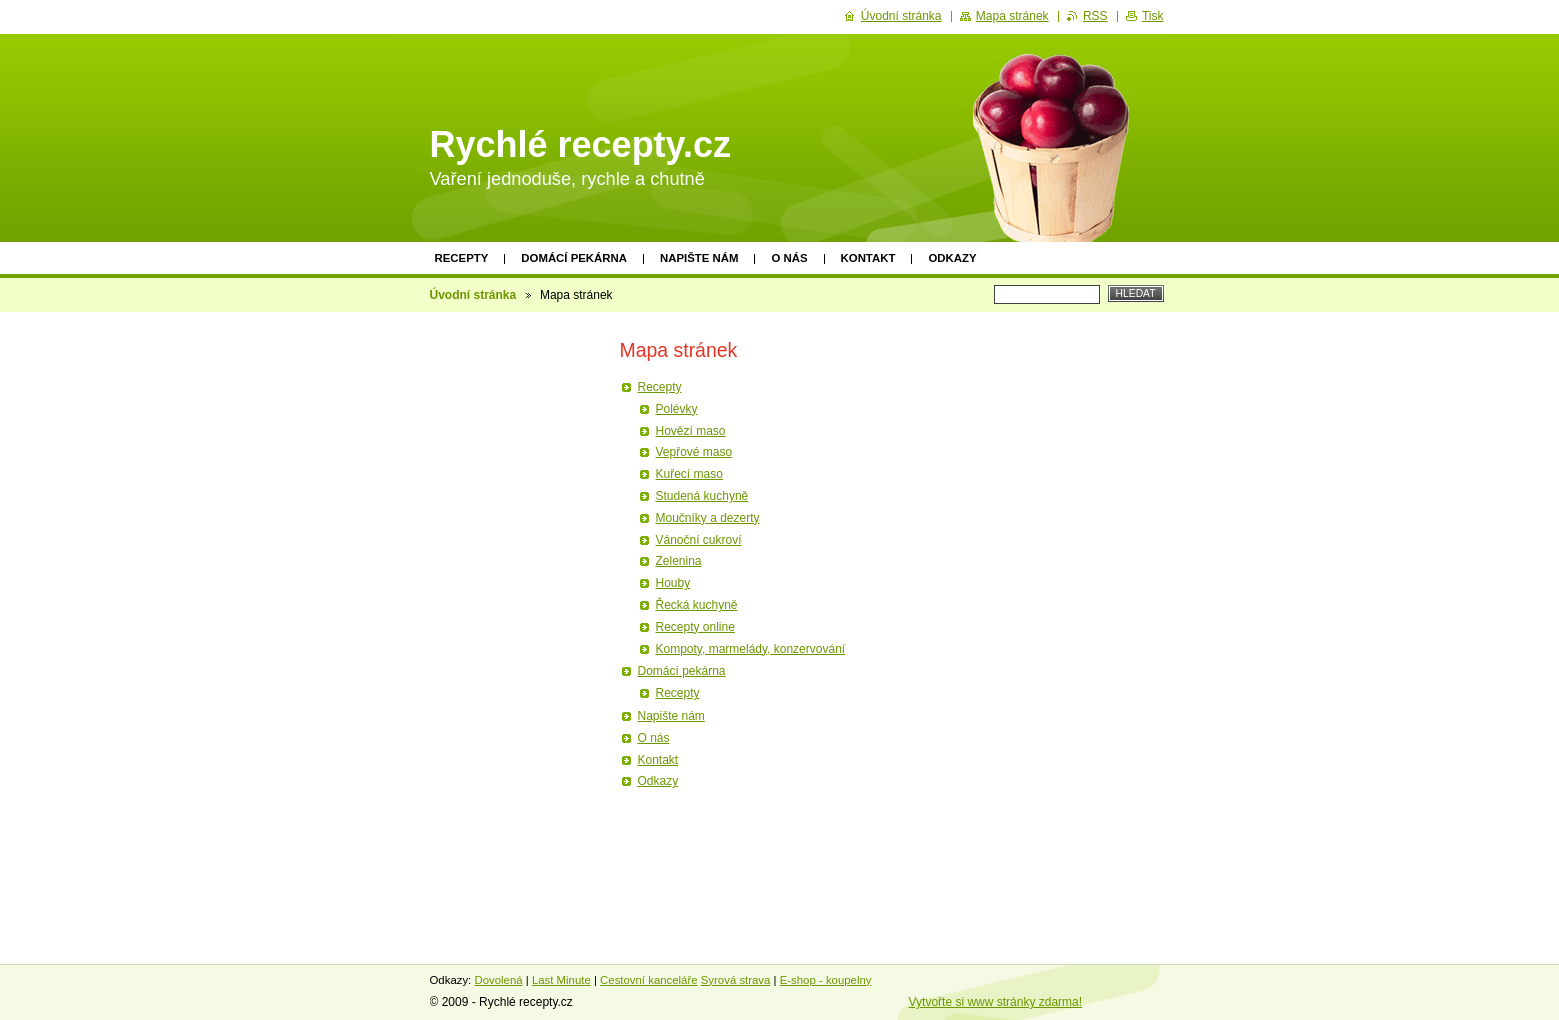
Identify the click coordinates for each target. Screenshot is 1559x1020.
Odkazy (952, 258)
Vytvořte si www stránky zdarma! (996, 1002)
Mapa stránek (1012, 16)
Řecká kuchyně (697, 605)
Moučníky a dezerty (708, 518)
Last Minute (561, 980)
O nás (789, 258)
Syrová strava (736, 980)
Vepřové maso (694, 452)
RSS (1095, 16)
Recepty (462, 258)
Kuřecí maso (689, 474)
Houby (673, 583)
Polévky (677, 409)
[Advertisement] (508, 627)
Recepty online (695, 627)
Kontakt (868, 258)
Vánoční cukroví (699, 540)
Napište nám (699, 258)
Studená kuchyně (702, 496)
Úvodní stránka (473, 295)
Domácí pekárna (574, 258)
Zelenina (679, 561)
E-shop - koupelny (826, 980)
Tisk (1153, 16)
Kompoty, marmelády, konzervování (751, 649)
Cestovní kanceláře (649, 980)
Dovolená (498, 980)
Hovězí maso (691, 431)
